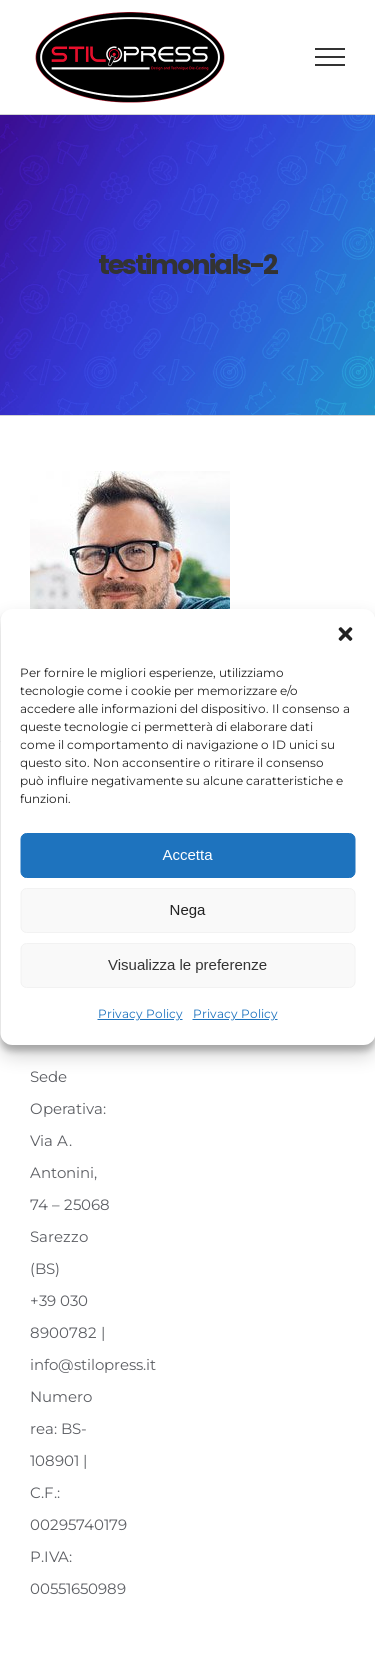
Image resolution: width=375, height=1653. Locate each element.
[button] (345, 634)
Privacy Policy (140, 1013)
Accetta (187, 854)
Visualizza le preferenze (187, 964)
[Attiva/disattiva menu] (330, 57)
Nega (188, 909)
